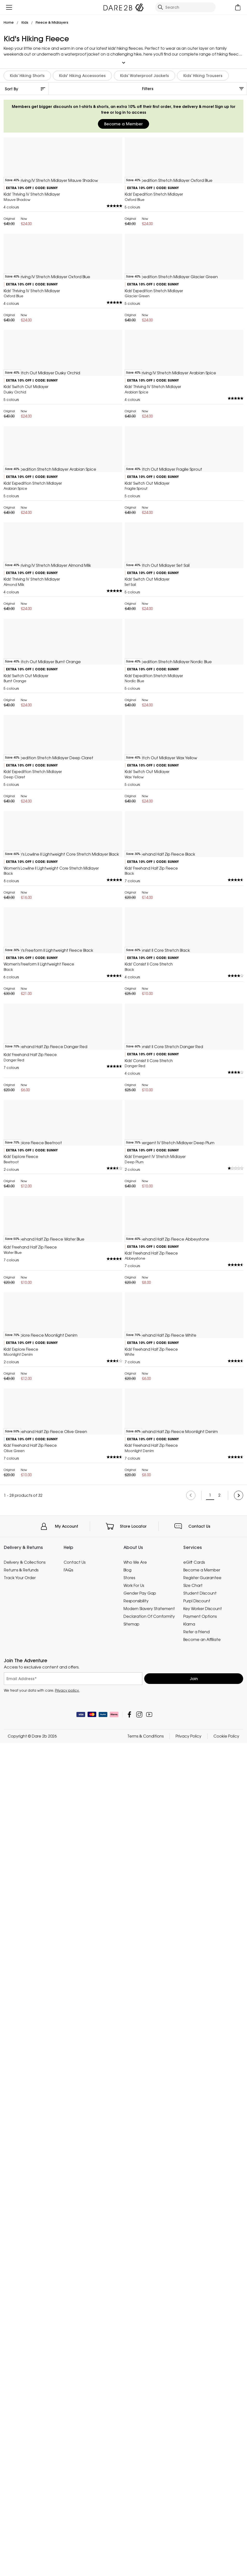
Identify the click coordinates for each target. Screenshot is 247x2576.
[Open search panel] (185, 7)
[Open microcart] (238, 7)
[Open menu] (9, 7)
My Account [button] (66, 2545)
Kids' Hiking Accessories (82, 73)
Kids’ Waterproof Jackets (144, 73)
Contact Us (199, 2545)
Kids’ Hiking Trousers (202, 73)
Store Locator (133, 2545)
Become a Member (123, 122)
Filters (147, 87)
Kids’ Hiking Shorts (27, 73)
